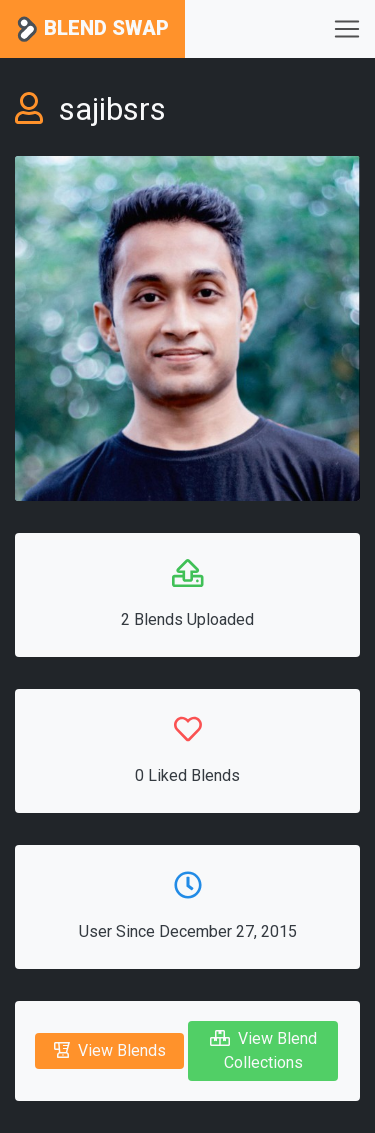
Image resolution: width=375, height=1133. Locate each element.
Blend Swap (92, 29)
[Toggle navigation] (347, 29)
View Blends (110, 1050)
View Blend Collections (263, 1050)
